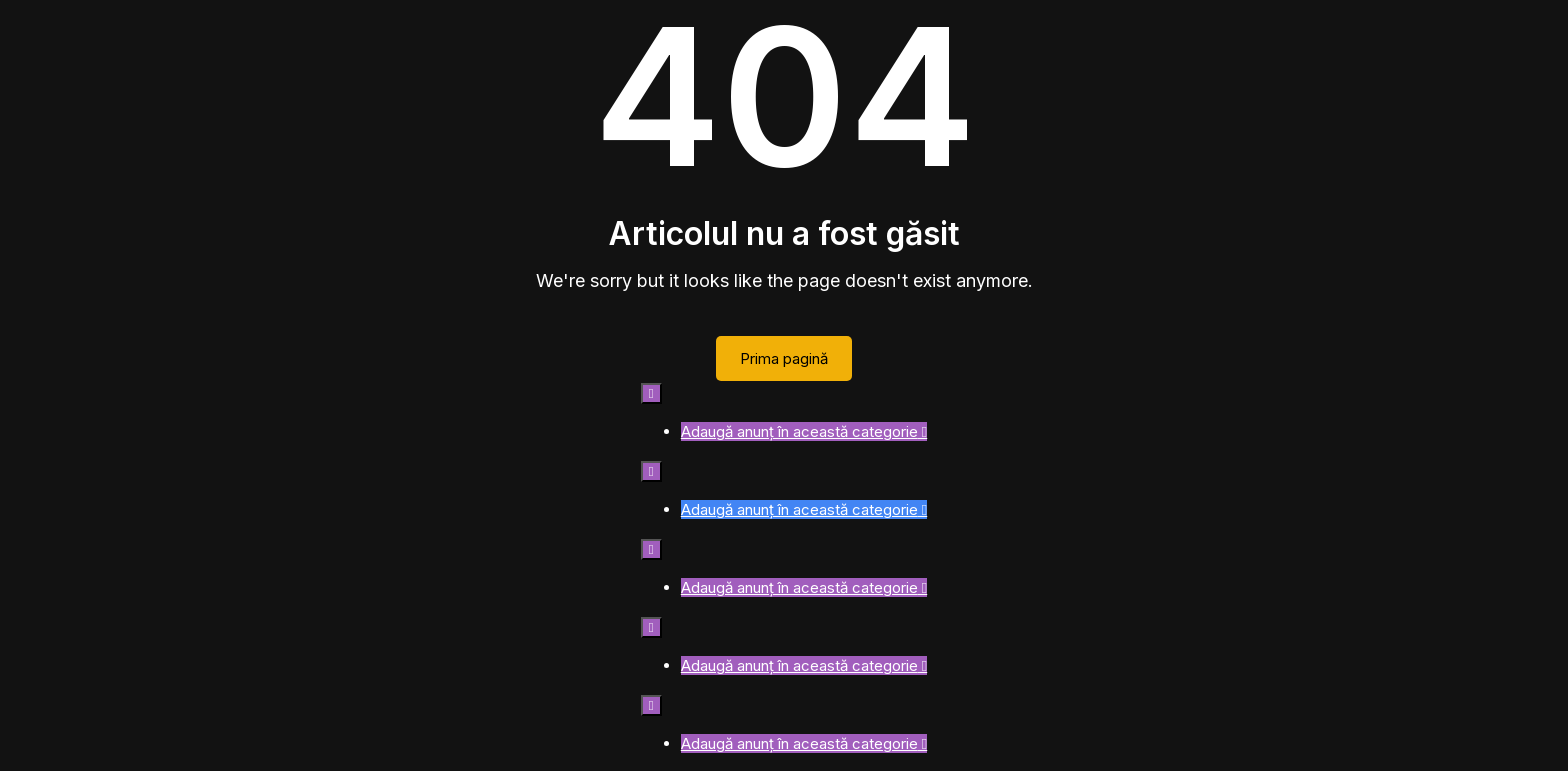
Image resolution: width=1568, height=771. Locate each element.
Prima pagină (784, 358)
